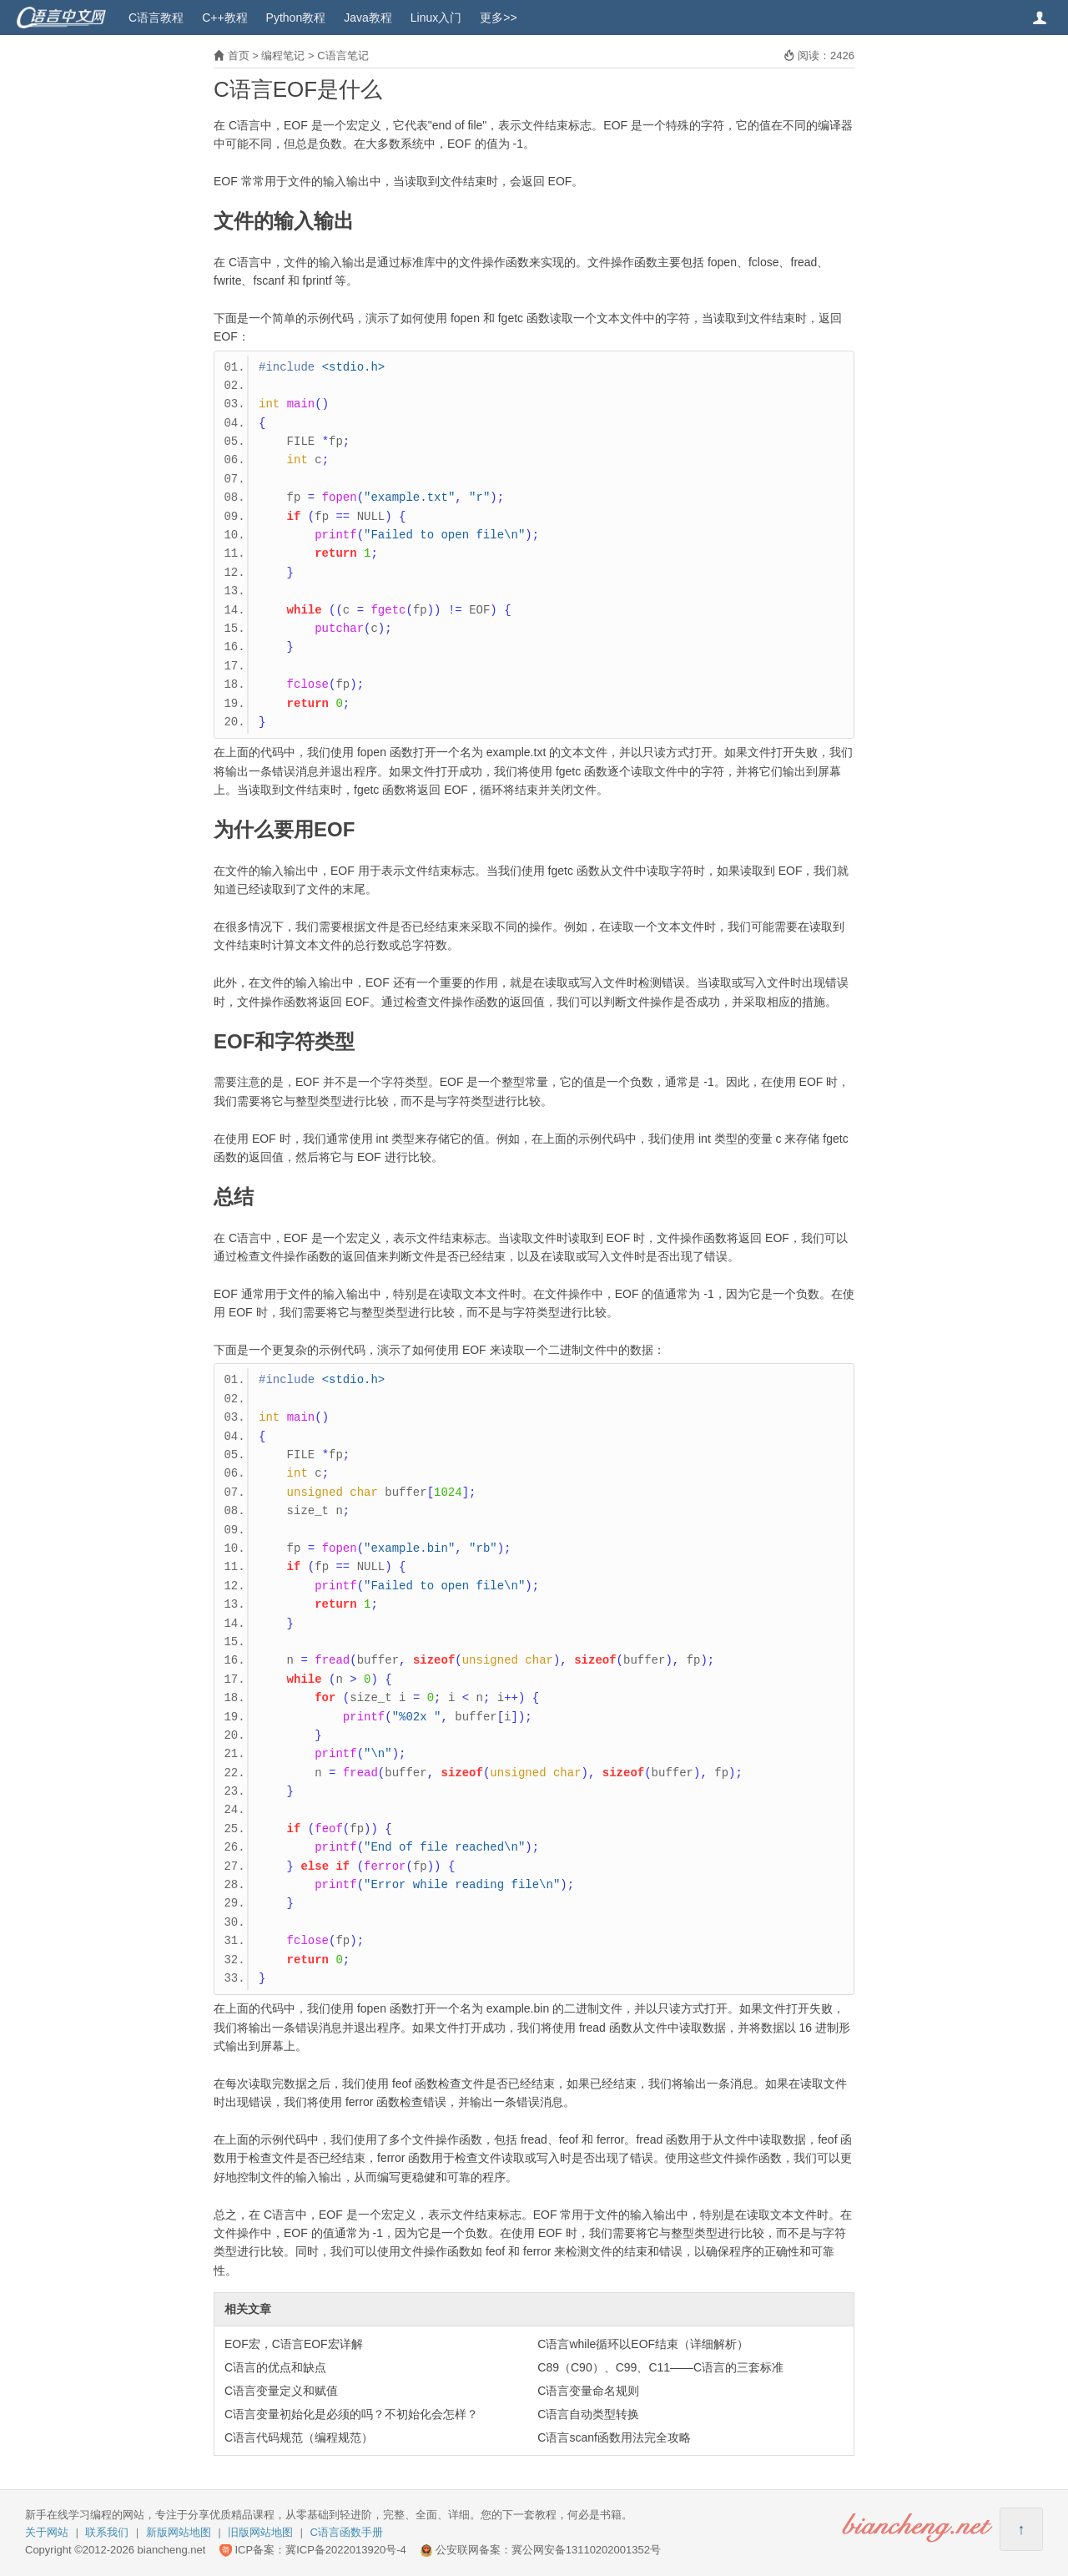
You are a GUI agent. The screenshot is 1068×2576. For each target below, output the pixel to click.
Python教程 (296, 17)
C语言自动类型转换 (588, 2414)
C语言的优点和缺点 (275, 2367)
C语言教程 (156, 17)
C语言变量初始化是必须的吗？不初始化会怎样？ (351, 2414)
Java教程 (368, 17)
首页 (238, 55)
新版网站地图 (178, 2532)
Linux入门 (436, 17)
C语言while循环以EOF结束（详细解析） (642, 2344)
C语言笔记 (342, 55)
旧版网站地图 (260, 2532)
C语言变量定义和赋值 (281, 2390)
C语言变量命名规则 (588, 2390)
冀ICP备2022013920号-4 (345, 2549)
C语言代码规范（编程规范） (298, 2437)
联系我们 (106, 2532)
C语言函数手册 (346, 2532)
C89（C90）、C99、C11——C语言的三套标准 (660, 2367)
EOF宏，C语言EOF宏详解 (293, 2344)
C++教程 (224, 17)
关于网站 (46, 2532)
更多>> (498, 17)
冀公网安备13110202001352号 (586, 2549)
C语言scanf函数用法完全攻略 (614, 2437)
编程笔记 (283, 55)
